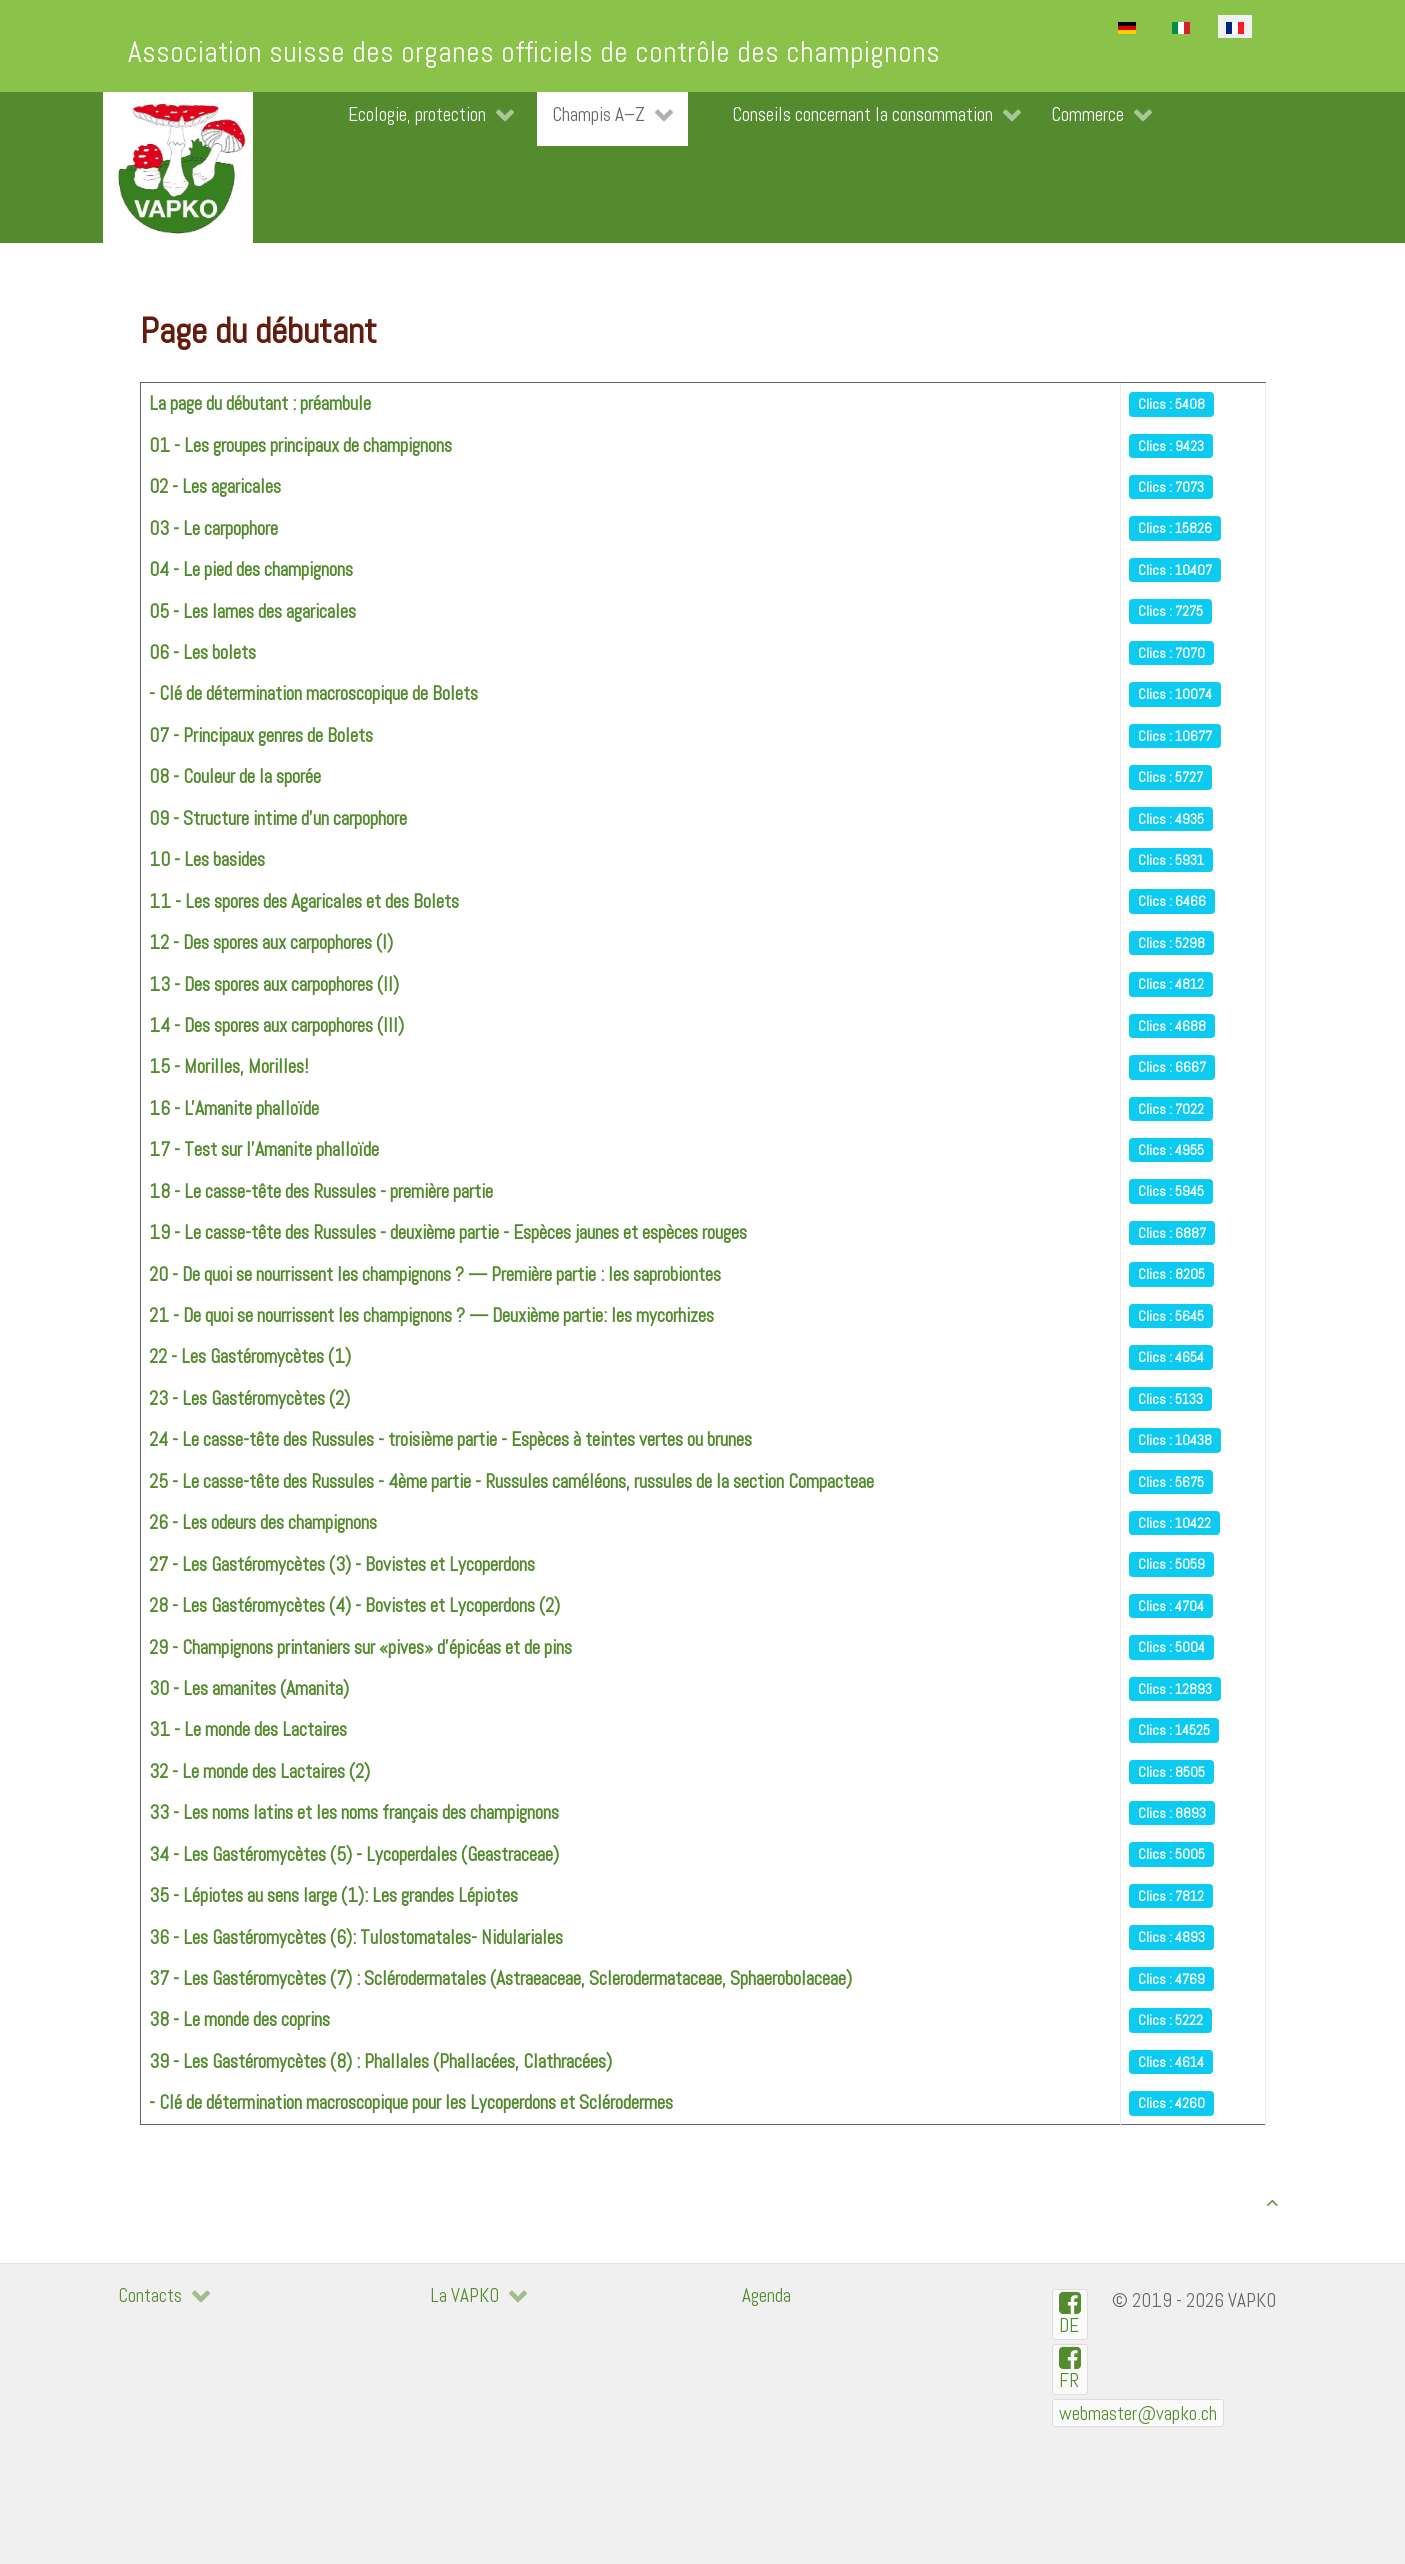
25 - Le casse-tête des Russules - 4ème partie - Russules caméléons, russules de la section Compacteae (511, 1481)
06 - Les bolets (202, 652)
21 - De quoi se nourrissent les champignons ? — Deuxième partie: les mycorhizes (431, 1315)
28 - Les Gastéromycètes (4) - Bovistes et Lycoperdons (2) (354, 1605)
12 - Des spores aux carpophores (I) (271, 942)
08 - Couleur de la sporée (235, 776)
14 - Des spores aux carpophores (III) (276, 1025)
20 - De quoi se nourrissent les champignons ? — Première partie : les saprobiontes (435, 1274)
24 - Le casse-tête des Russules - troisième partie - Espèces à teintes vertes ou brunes (450, 1439)
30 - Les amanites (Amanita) (249, 1688)
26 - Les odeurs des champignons (263, 1522)
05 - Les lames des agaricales (252, 611)
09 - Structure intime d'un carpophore (278, 818)
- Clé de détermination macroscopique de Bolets (313, 693)
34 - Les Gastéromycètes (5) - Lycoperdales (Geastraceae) (354, 1854)
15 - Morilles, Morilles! (228, 1066)
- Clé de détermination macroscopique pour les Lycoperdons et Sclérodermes (411, 2102)
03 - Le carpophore (213, 528)
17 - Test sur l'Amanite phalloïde (264, 1149)
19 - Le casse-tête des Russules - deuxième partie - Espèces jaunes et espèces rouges (448, 1232)
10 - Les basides (207, 859)
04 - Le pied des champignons (251, 569)
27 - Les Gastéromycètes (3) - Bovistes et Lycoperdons (342, 1564)
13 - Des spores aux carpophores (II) (274, 984)
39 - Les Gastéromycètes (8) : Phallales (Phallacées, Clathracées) (380, 2061)
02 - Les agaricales (215, 486)
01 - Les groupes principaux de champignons (300, 445)
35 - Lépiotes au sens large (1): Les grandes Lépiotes (333, 1895)
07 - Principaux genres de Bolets (261, 735)
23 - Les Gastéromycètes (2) (249, 1398)
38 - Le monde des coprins (239, 2019)
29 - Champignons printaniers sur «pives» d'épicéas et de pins (360, 1647)
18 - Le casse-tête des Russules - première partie (321, 1191)
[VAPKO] (178, 167)
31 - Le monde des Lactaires (248, 1729)
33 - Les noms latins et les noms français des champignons (354, 1812)
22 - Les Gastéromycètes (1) (250, 1356)
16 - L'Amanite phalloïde (234, 1108)
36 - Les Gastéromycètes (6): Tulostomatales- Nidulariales (356, 1937)
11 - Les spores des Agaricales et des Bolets (304, 901)
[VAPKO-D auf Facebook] (1070, 2314)
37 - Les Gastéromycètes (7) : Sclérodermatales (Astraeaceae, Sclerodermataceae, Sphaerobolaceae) (500, 1978)
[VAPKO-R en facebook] (1070, 2369)
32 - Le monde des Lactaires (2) (259, 1771)
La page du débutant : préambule (260, 403)
